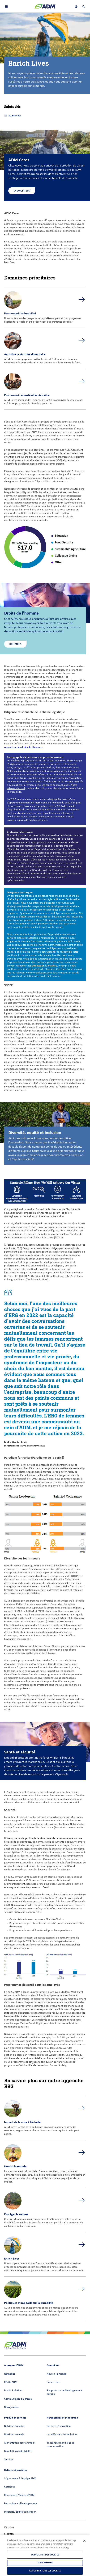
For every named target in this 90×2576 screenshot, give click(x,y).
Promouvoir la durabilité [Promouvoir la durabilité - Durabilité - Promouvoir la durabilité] (20, 313)
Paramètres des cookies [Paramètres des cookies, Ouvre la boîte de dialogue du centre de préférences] (45, 2554)
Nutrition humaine (14, 2426)
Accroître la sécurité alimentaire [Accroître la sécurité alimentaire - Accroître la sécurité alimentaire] (24, 354)
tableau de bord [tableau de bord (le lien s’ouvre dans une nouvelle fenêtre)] (16, 788)
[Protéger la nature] (81, 2200)
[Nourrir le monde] (81, 2153)
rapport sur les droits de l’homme (23, 747)
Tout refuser (45, 2562)
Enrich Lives (53, 2382)
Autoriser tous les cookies (45, 2570)
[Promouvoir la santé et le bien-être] (81, 381)
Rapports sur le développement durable (64, 2392)
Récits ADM (10, 2382)
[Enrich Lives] (81, 2245)
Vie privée (9, 2527)
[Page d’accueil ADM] (45, 7)
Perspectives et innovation (62, 2417)
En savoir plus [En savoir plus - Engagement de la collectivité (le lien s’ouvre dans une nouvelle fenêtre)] (22, 190)
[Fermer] (84, 2541)
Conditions (9, 2534)
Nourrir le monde (56, 2373)
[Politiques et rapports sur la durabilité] (81, 2289)
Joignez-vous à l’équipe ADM (20, 2478)
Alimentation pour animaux (19, 2442)
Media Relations (13, 2390)
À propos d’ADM (13, 2365)
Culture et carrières (15, 2470)
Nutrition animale (14, 2434)
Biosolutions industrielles (18, 2451)
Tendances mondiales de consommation (60, 2444)
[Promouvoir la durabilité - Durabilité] (81, 300)
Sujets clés (12, 116)
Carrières (9, 2486)
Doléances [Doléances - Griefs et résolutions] (15, 644)
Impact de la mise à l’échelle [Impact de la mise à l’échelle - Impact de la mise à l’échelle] (22, 2122)
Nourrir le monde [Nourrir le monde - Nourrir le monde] (15, 2166)
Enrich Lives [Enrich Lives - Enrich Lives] (11, 2258)
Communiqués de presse (18, 2399)
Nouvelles (9, 2373)
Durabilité (53, 2365)
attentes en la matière (44, 965)
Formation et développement (20, 2503)
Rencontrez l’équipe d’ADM (19, 2495)
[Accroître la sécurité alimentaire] (81, 341)
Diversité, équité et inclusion (20, 2511)
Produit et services (15, 2417)
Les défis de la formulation (62, 2434)
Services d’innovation (59, 2426)
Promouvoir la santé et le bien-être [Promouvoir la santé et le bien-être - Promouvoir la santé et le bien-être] (26, 395)
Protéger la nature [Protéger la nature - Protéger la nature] (16, 2214)
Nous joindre (11, 2407)
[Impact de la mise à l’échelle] (81, 2108)
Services (8, 2459)
